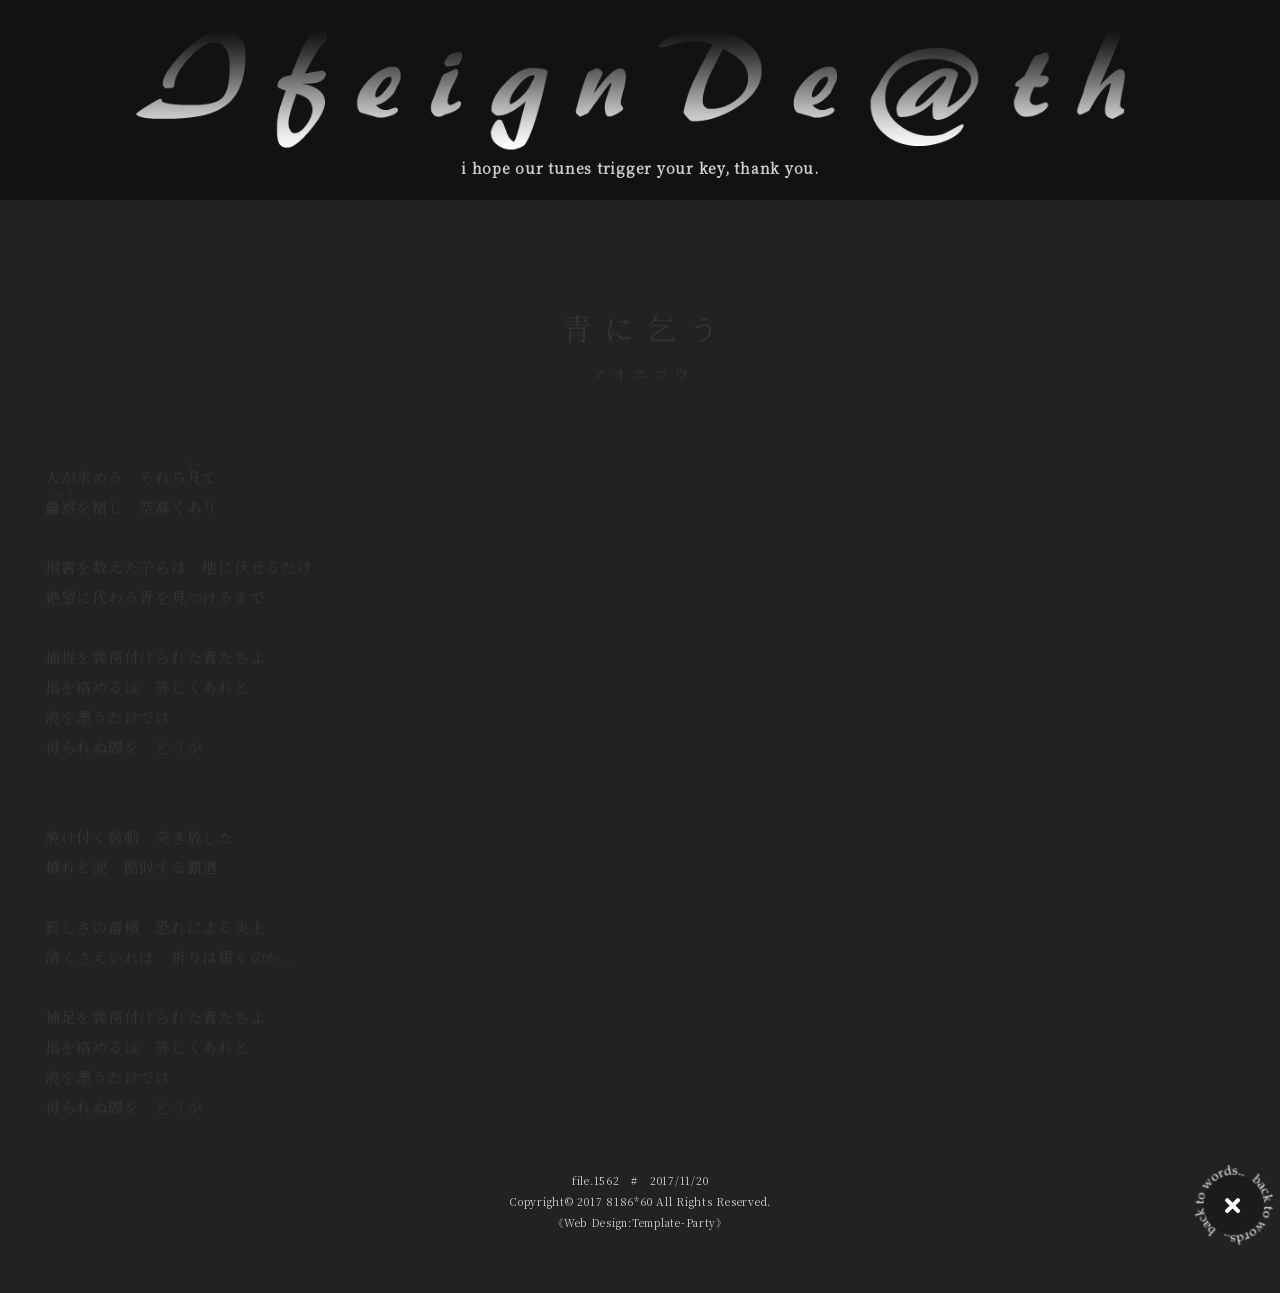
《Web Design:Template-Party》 (639, 1222)
